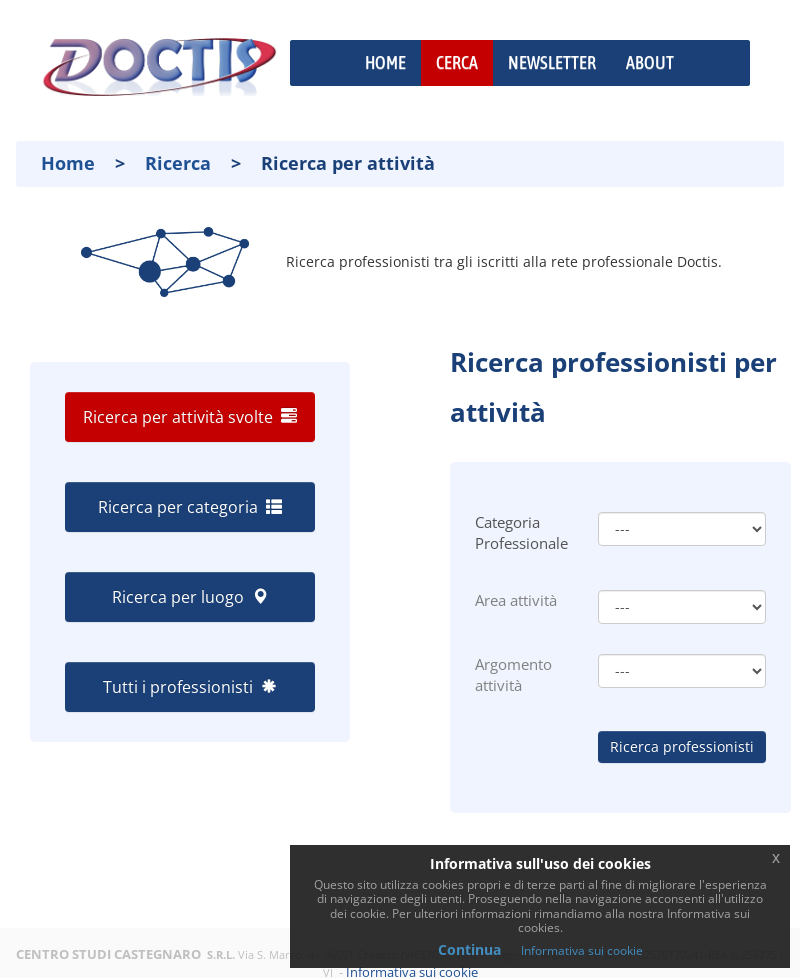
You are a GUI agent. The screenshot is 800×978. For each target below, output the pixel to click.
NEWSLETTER (552, 62)
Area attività (516, 600)
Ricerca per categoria (190, 507)
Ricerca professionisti (682, 746)
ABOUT (650, 62)
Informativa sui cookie (582, 950)
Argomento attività (513, 674)
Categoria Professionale (521, 532)
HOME (385, 62)
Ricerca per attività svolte (190, 417)
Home (68, 163)
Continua (469, 949)
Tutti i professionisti (190, 687)
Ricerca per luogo (190, 597)
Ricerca (178, 163)
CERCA (457, 62)
